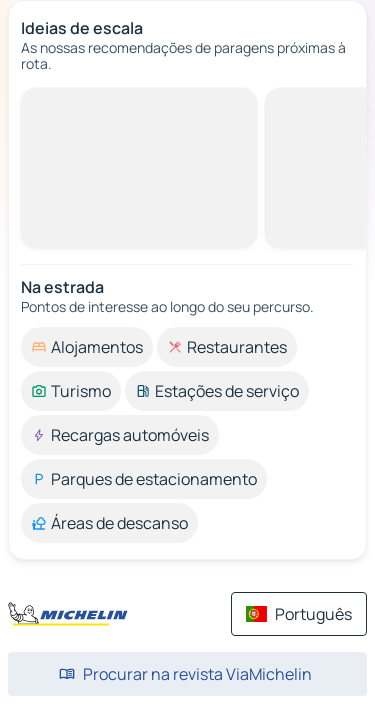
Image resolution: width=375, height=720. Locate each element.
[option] (87, 347)
